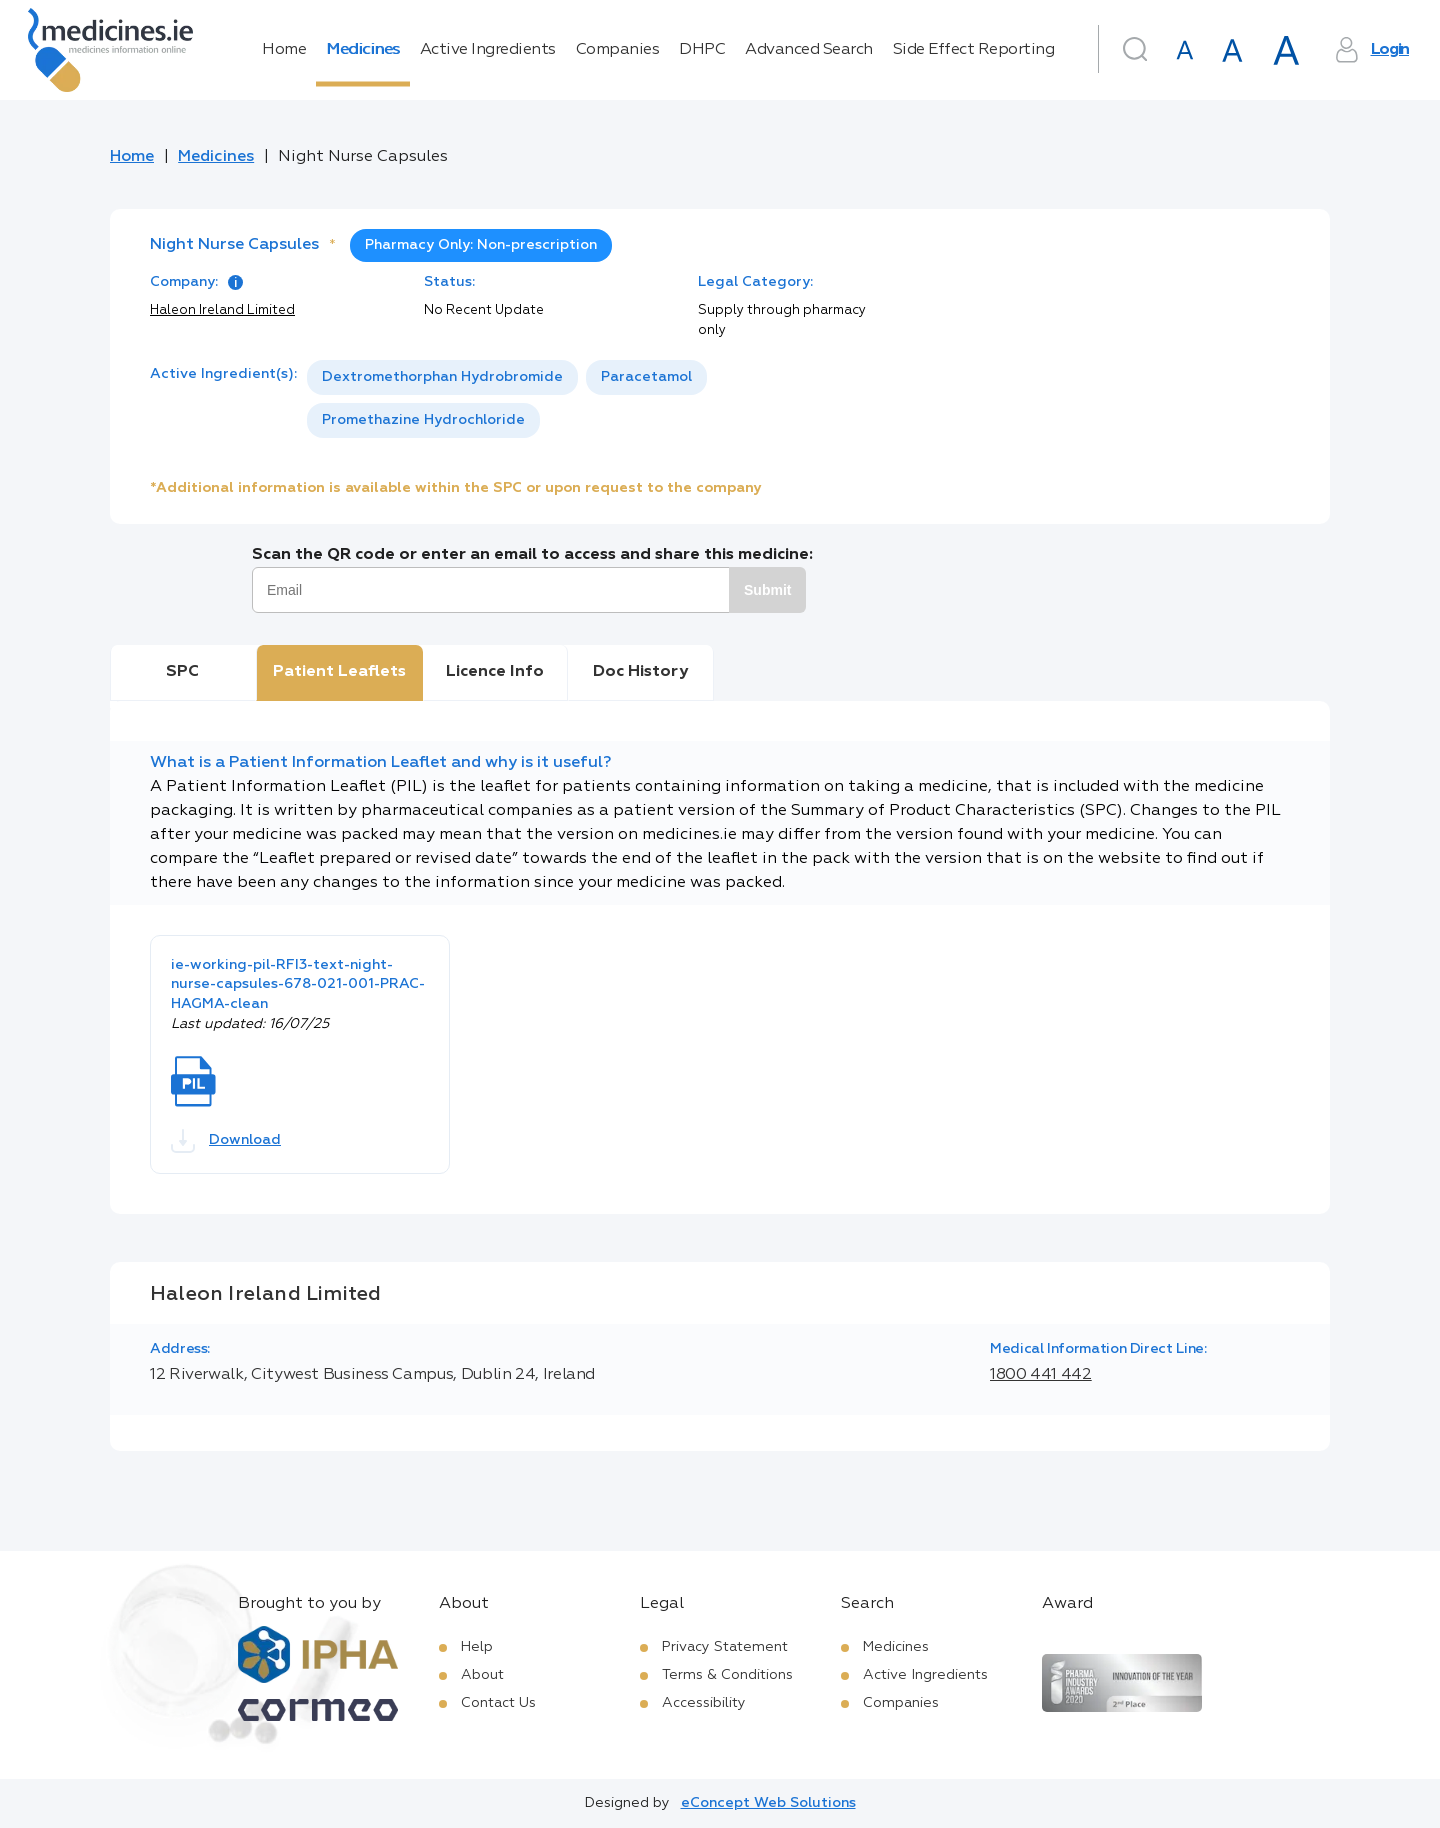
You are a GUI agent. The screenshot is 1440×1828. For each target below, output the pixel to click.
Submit (767, 590)
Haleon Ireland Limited (222, 310)
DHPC (702, 50)
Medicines (363, 50)
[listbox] (603, 399)
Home (284, 50)
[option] (442, 377)
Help (477, 1647)
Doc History (640, 672)
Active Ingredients (488, 50)
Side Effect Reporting (974, 50)
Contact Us (498, 1703)
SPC (182, 672)
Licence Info (495, 672)
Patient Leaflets (339, 672)
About (482, 1675)
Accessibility (704, 1703)
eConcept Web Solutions (768, 1803)
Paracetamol (646, 377)
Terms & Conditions (727, 1675)
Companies (618, 50)
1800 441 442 (1041, 1375)
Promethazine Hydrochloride (423, 420)
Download (226, 1141)
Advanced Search (809, 50)
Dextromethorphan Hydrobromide (442, 377)
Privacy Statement (725, 1647)
